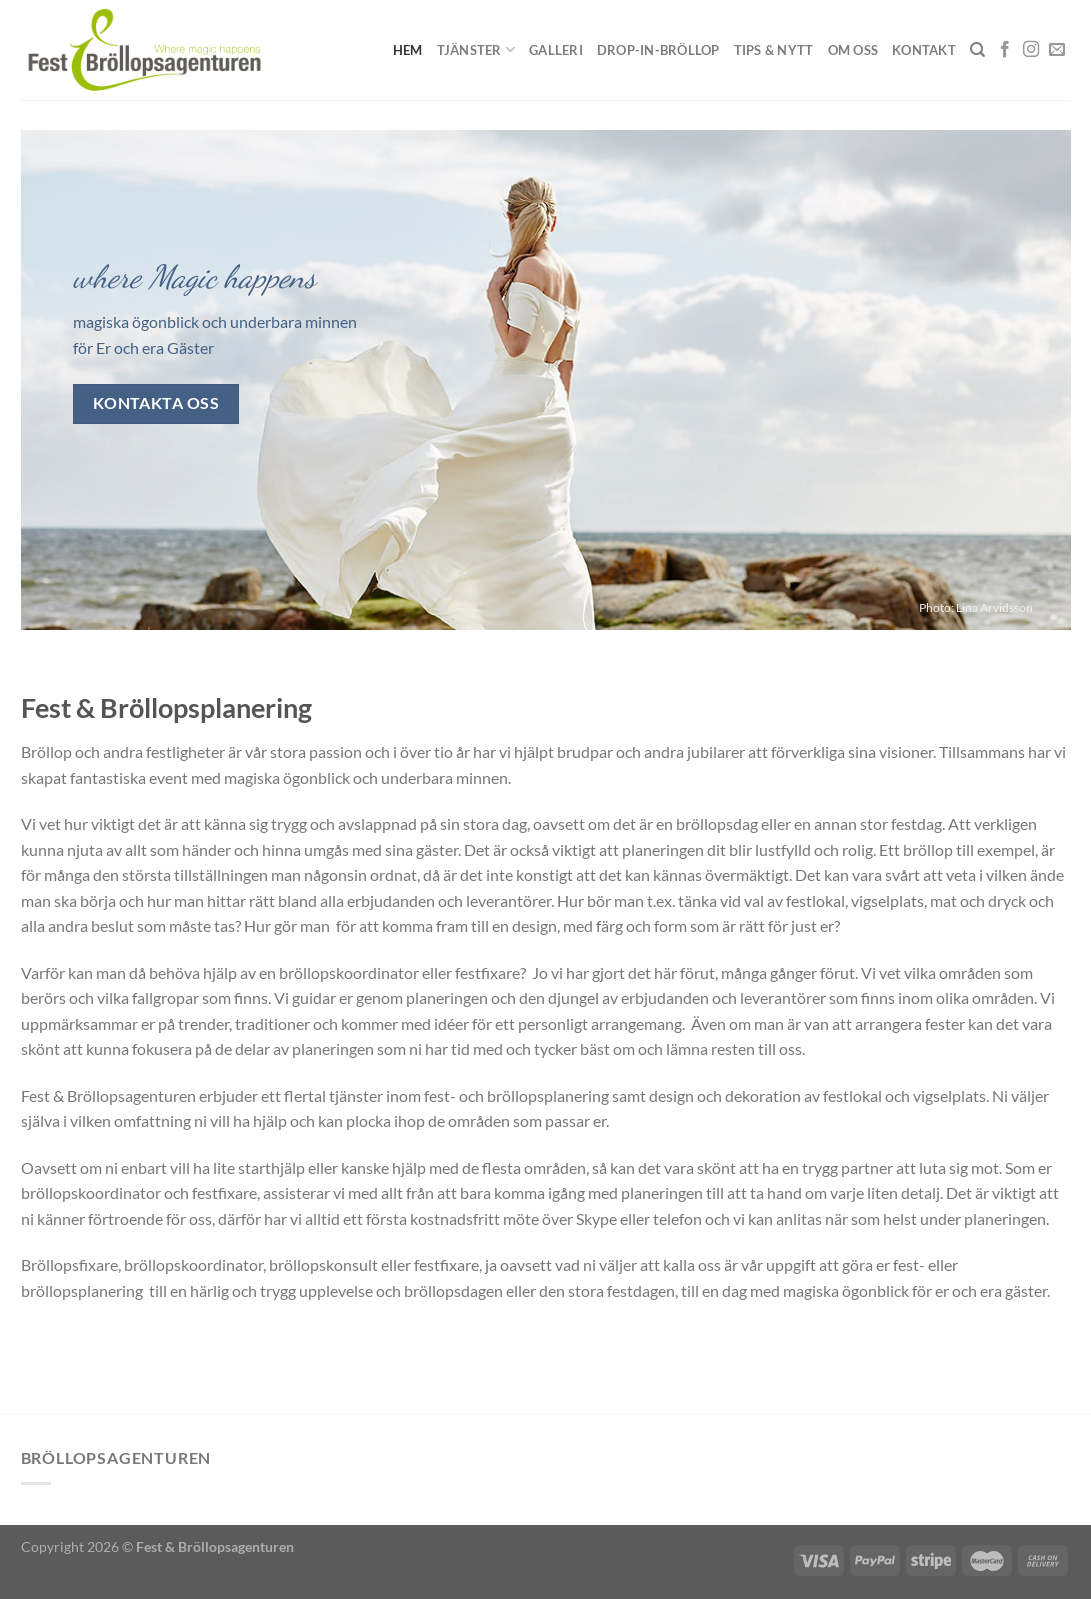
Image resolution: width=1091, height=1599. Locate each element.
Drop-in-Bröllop (658, 50)
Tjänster (476, 49)
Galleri (556, 50)
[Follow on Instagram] (1031, 50)
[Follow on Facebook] (1005, 50)
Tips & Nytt (774, 50)
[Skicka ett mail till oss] (1057, 50)
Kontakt (924, 50)
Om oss (853, 50)
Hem (408, 50)
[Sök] (977, 50)
